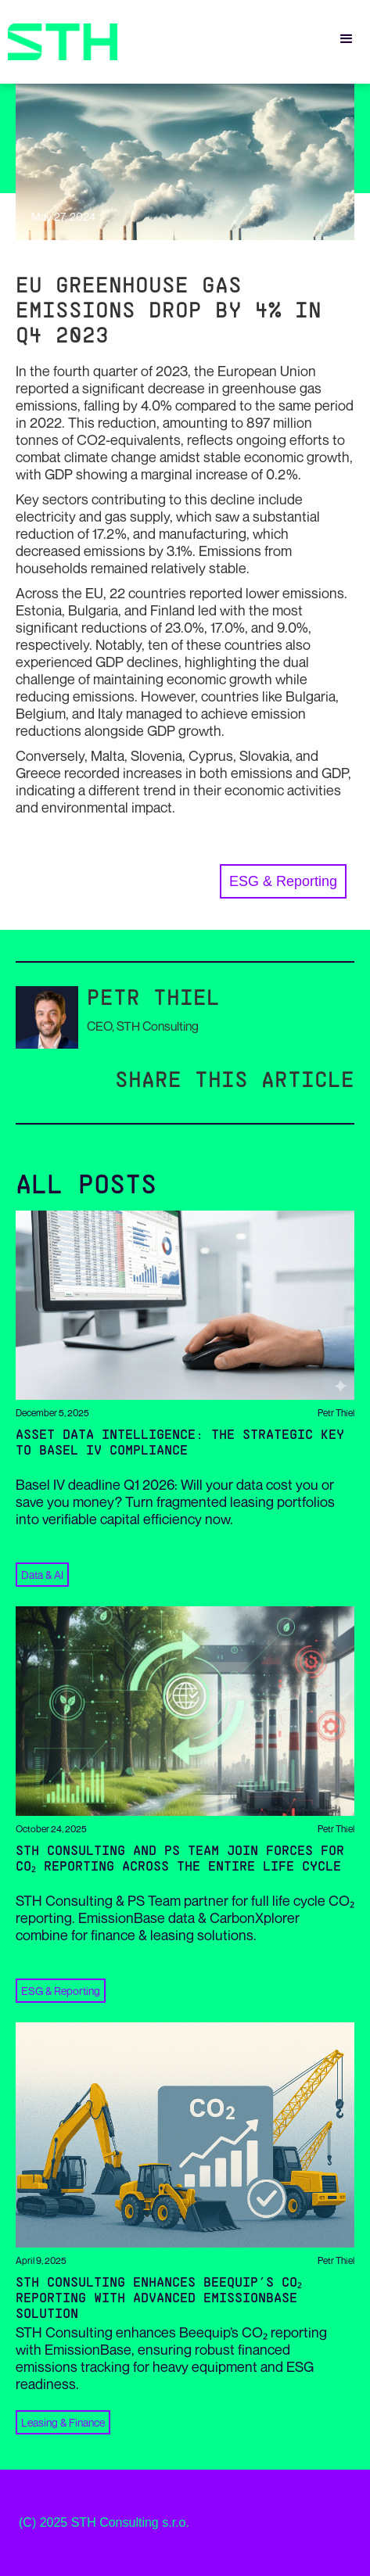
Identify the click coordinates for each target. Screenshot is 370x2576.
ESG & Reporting (283, 881)
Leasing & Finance (63, 2422)
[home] (58, 42)
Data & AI (42, 1574)
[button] (346, 39)
